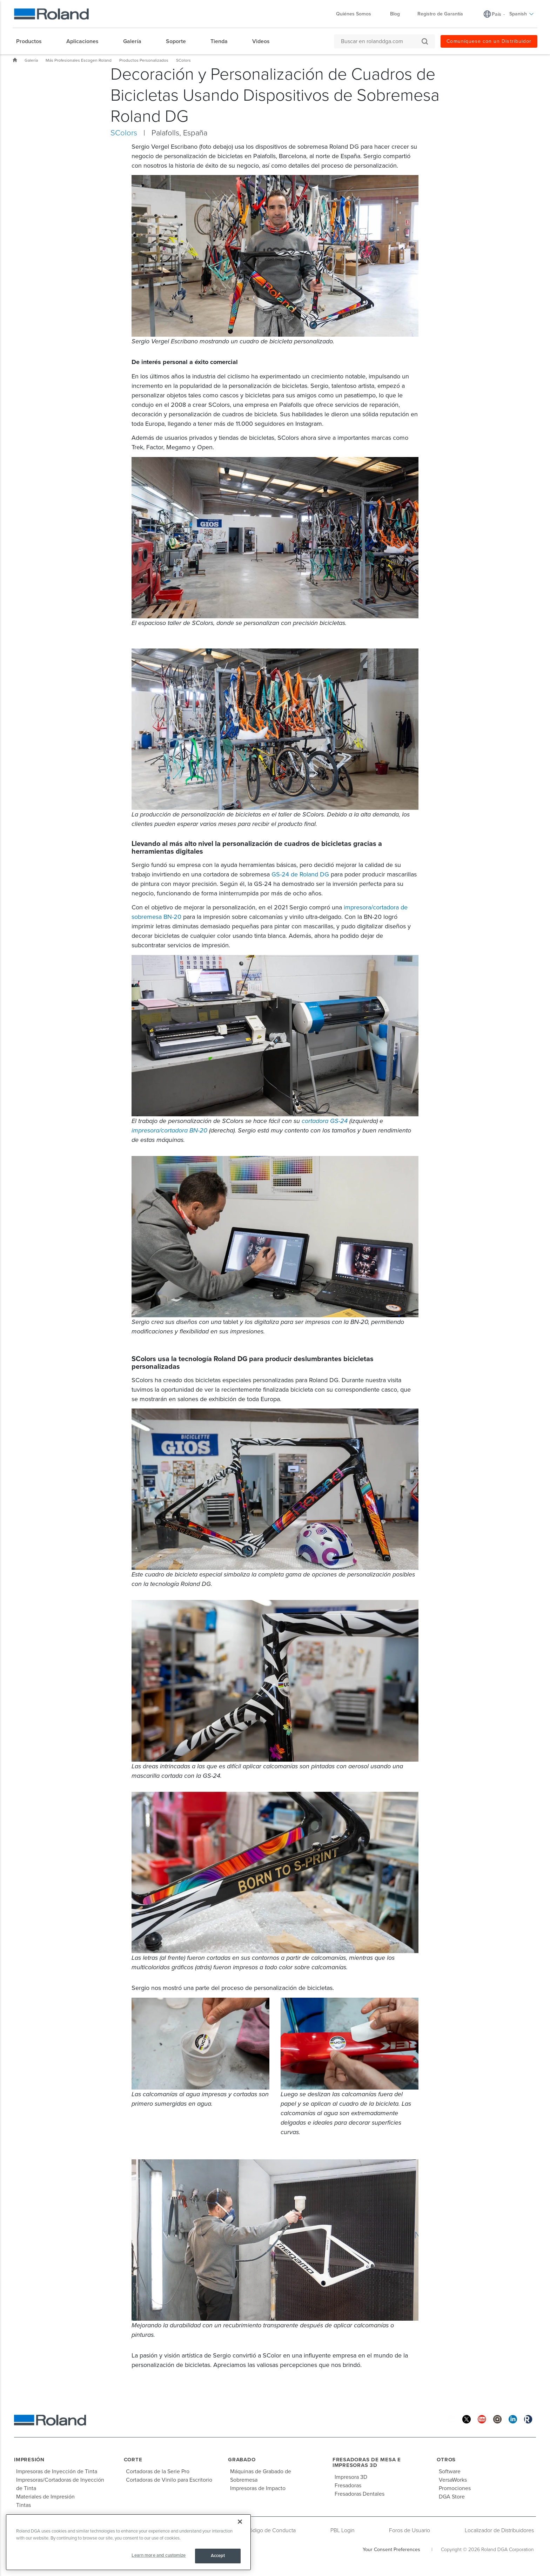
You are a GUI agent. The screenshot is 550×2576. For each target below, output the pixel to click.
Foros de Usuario (409, 2530)
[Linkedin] (513, 2419)
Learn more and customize (159, 2555)
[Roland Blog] (528, 2419)
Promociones (455, 2488)
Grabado (241, 2459)
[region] (128, 2542)
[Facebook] (451, 2419)
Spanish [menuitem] (521, 14)
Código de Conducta (271, 2530)
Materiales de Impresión (45, 2496)
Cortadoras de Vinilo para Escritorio (169, 2479)
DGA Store (452, 2496)
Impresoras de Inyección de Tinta (56, 2471)
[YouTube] (482, 2419)
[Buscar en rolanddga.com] (381, 41)
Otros (446, 2459)
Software (450, 2471)
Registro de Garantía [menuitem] (440, 14)
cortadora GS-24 (325, 1121)
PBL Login (342, 2530)
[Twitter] (466, 2419)
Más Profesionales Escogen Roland (79, 60)
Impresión (29, 2459)
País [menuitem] (496, 14)
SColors (183, 60)
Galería (31, 60)
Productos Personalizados (143, 60)
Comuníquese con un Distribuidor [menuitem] (489, 41)
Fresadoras (348, 2485)
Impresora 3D (351, 2477)
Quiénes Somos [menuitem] (357, 14)
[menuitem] (32, 41)
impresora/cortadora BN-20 (169, 1130)
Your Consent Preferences (391, 2550)
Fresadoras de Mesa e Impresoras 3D (367, 2462)
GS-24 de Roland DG (300, 874)
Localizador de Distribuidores (499, 2530)
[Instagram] (497, 2419)
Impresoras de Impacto (258, 2488)
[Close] (240, 2521)
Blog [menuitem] (395, 14)
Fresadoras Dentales (359, 2493)
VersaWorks (453, 2479)
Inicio (15, 60)
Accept (218, 2555)
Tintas (23, 2505)
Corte (133, 2459)
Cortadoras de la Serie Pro (157, 2471)
